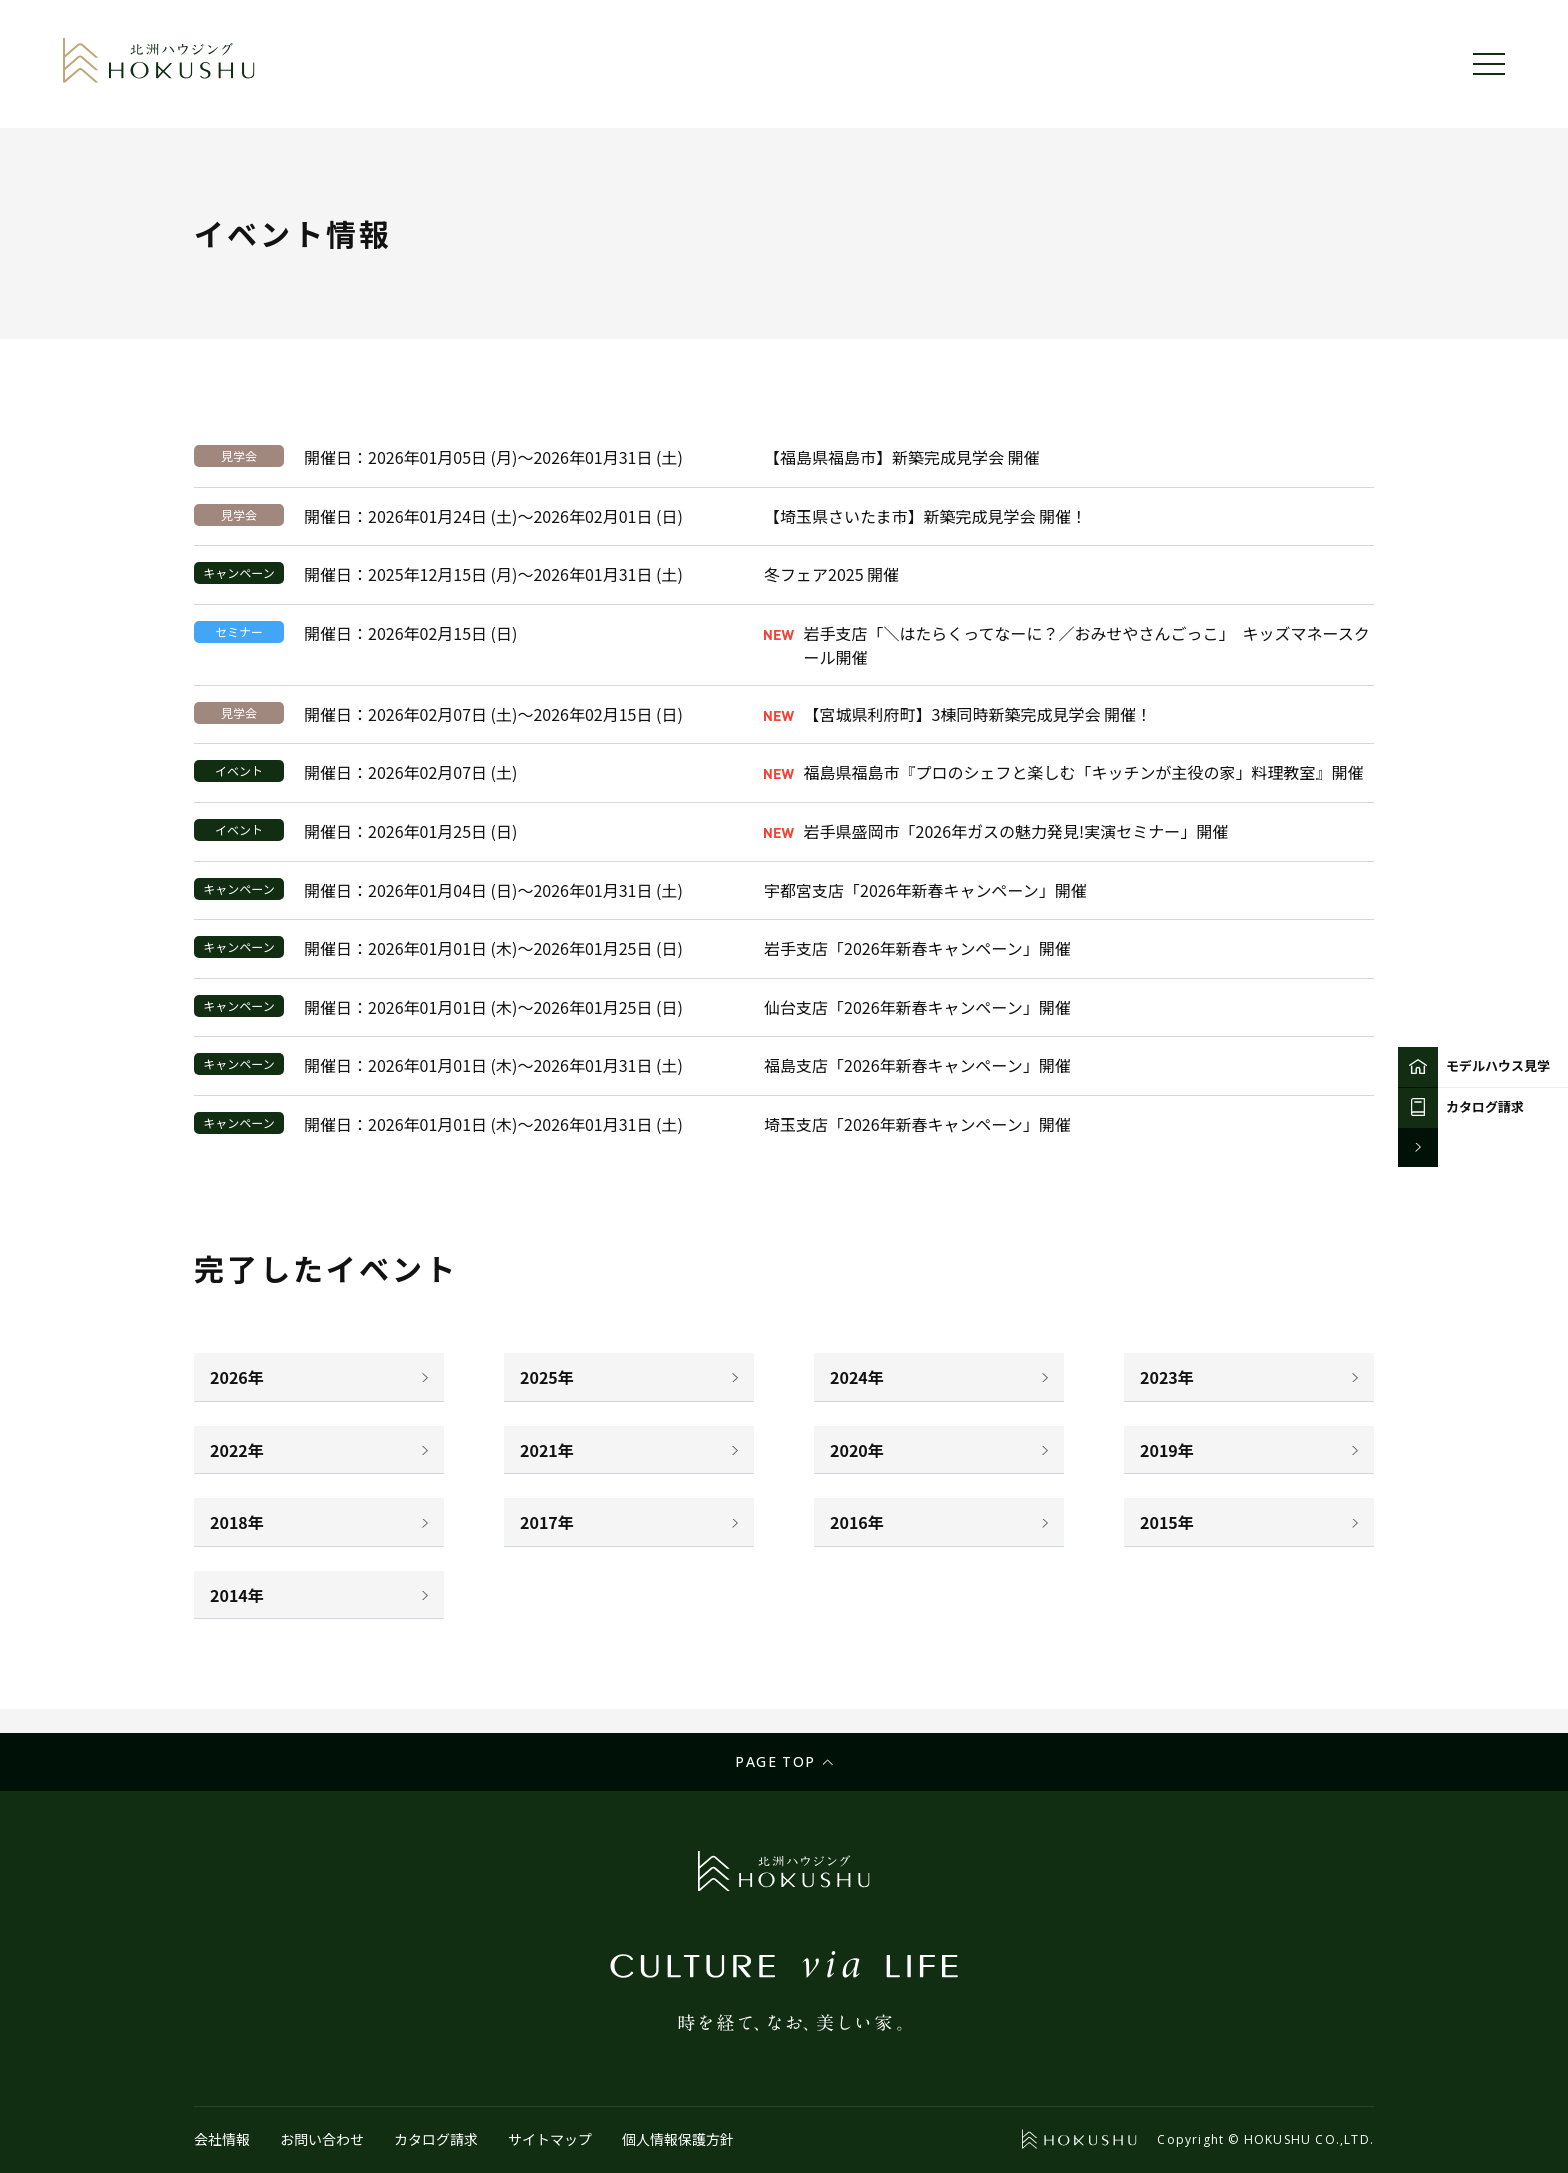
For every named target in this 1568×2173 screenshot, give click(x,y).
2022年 (237, 1450)
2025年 (547, 1377)
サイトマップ (550, 2139)
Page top (775, 1761)
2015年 (1167, 1522)
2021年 (547, 1450)
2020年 (857, 1450)
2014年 (237, 1595)
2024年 (857, 1377)
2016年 (857, 1522)
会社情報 (222, 2139)
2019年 (1167, 1450)
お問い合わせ (322, 2139)
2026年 (237, 1377)
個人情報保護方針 (678, 2139)
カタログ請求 (436, 2139)
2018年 (237, 1522)
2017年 (547, 1522)
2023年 (1167, 1377)
